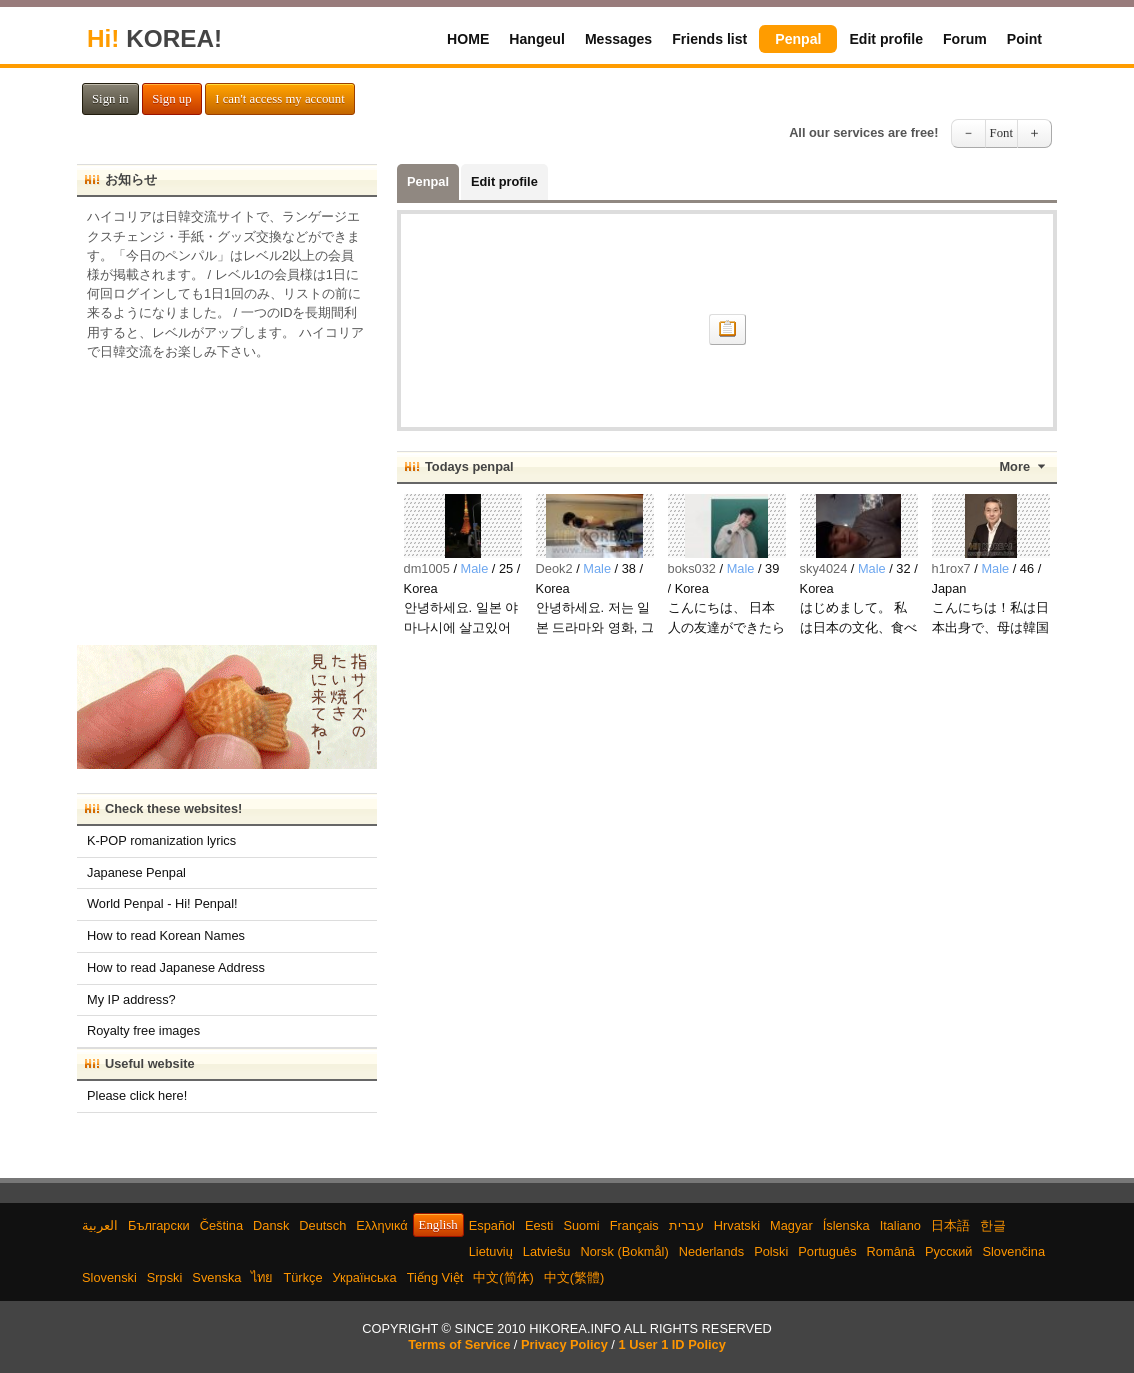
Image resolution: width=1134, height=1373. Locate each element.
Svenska (216, 1277)
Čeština (221, 1225)
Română (891, 1251)
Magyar (791, 1225)
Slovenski (109, 1277)
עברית (686, 1225)
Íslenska (846, 1225)
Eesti (539, 1225)
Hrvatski (737, 1225)
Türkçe (302, 1277)
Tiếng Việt (435, 1277)
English (438, 1225)
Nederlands (711, 1251)
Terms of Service (459, 1344)
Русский (948, 1251)
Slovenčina (1013, 1251)
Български (159, 1225)
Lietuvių (491, 1251)
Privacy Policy (564, 1344)
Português (827, 1251)
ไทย (262, 1277)
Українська (365, 1277)
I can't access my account (280, 99)
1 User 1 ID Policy (671, 1344)
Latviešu (547, 1251)
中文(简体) (503, 1277)
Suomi (581, 1225)
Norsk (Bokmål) (625, 1251)
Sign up (171, 99)
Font (1001, 133)
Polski (771, 1251)
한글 (993, 1225)
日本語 (950, 1225)
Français (634, 1225)
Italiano (900, 1225)
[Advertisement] (227, 496)
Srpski (165, 1277)
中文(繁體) (574, 1277)
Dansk (271, 1225)
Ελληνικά (381, 1225)
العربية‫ (100, 1225)
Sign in (110, 99)
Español (492, 1225)
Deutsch (322, 1225)
